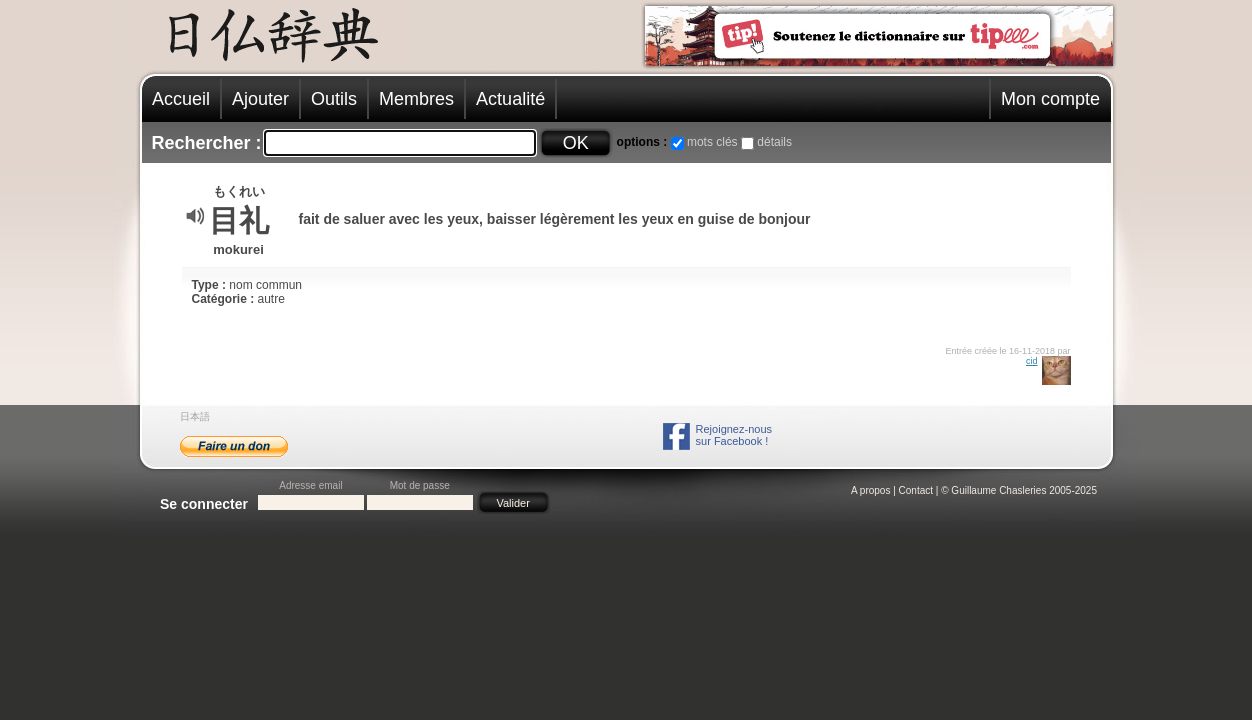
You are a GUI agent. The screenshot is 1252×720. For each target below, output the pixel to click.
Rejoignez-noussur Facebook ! (734, 435)
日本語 (195, 416)
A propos (870, 490)
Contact (916, 490)
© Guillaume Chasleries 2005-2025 (1019, 490)
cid (1032, 361)
